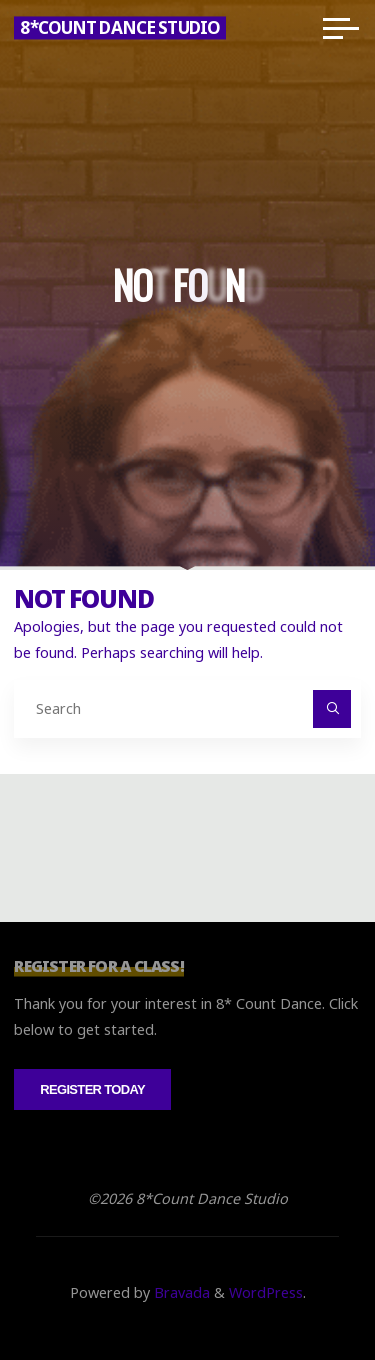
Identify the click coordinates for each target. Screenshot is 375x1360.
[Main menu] (341, 28)
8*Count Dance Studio (120, 27)
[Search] (331, 708)
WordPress (266, 1292)
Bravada (180, 1292)
